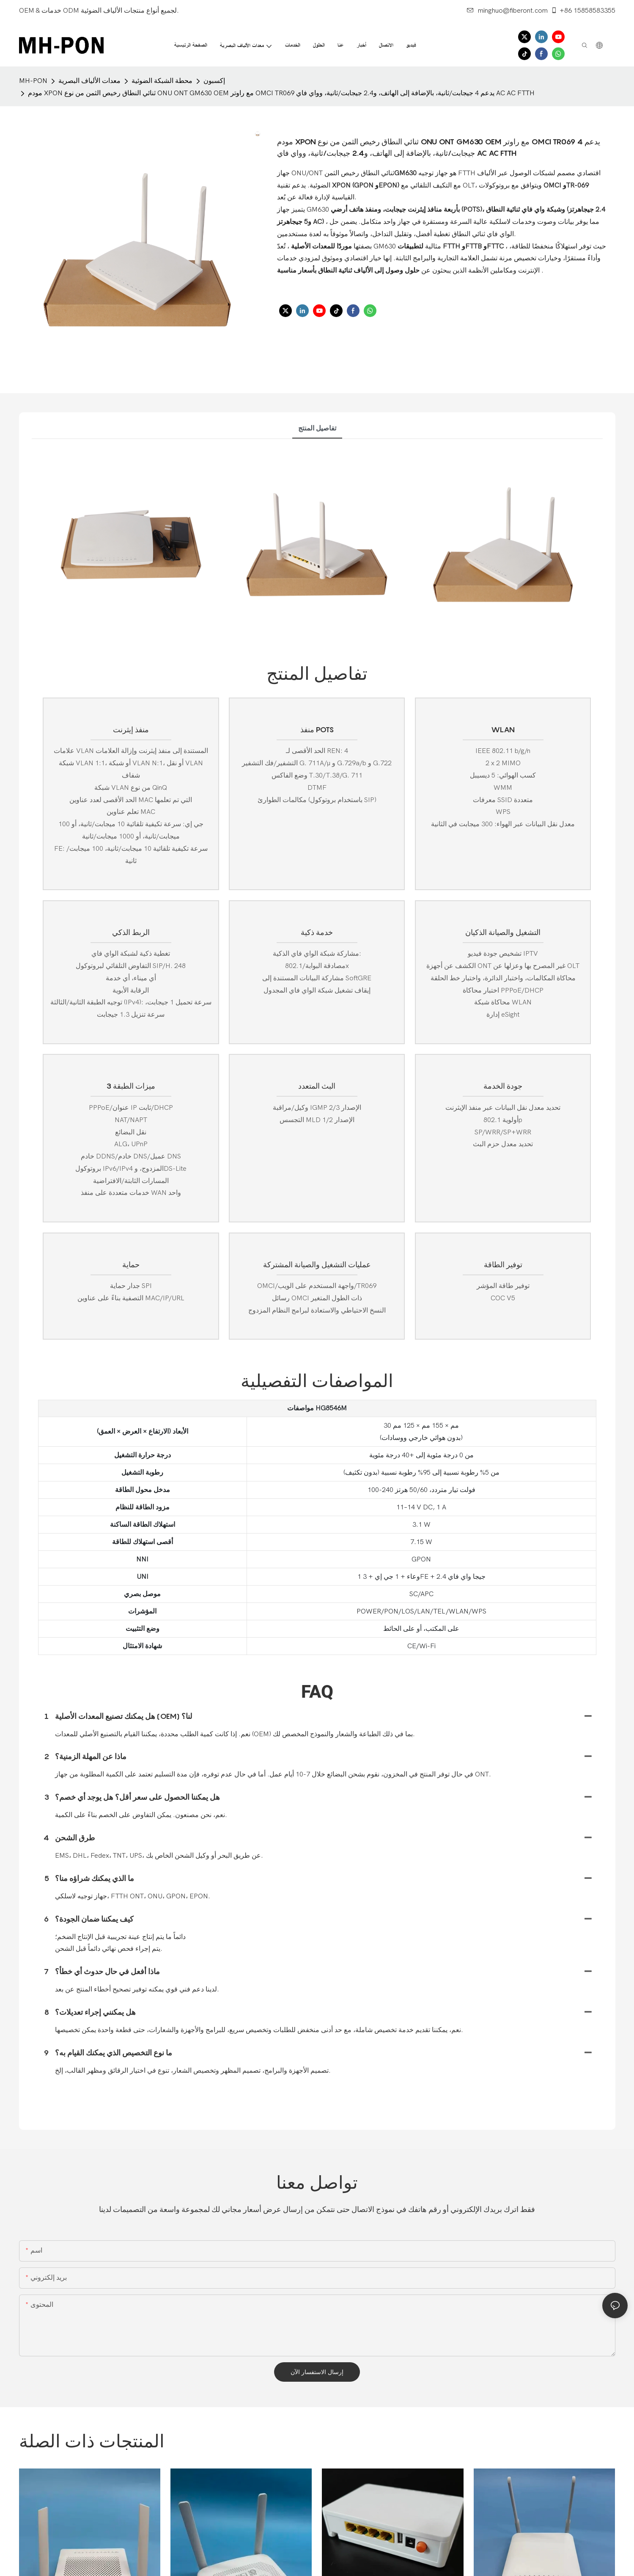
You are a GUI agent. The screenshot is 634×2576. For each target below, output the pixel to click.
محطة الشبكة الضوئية (162, 81)
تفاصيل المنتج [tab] (317, 428)
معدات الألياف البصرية (89, 81)
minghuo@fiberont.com (507, 10)
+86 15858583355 (583, 10)
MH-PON (33, 81)
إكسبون (214, 81)
